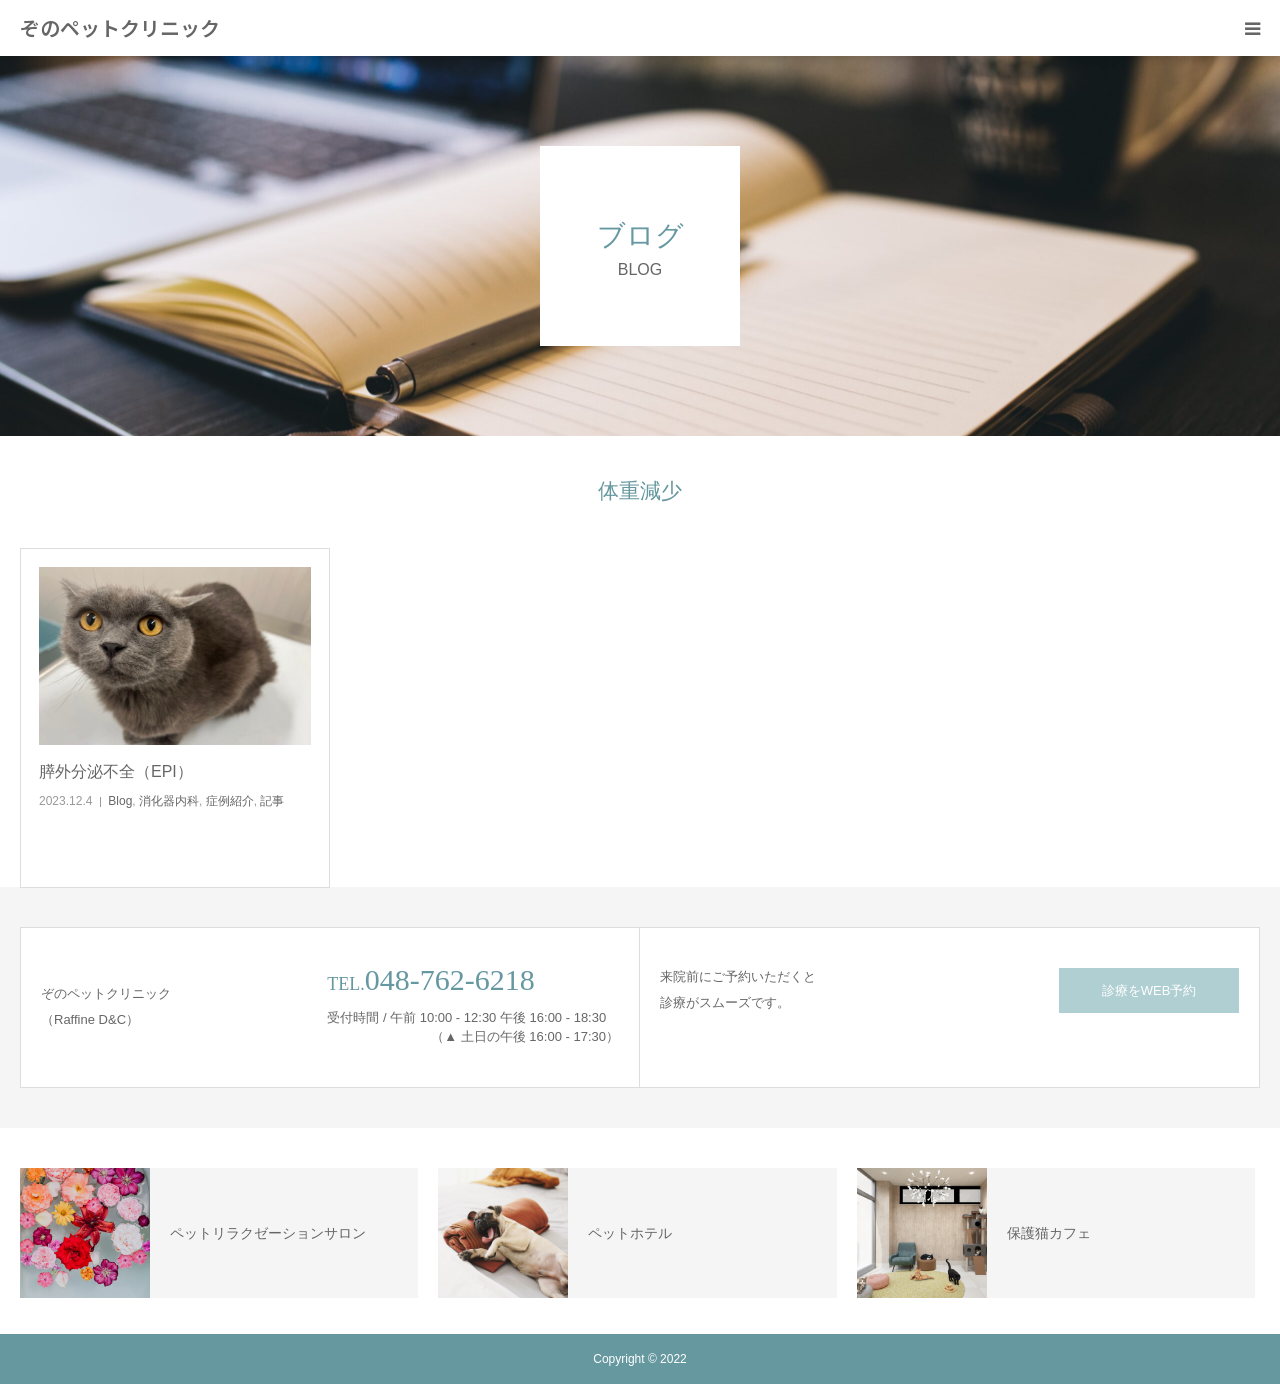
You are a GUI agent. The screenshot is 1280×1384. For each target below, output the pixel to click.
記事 (272, 801)
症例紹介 (230, 801)
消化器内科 (169, 801)
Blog (120, 801)
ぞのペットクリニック (120, 28)
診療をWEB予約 (1149, 990)
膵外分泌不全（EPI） (116, 771)
